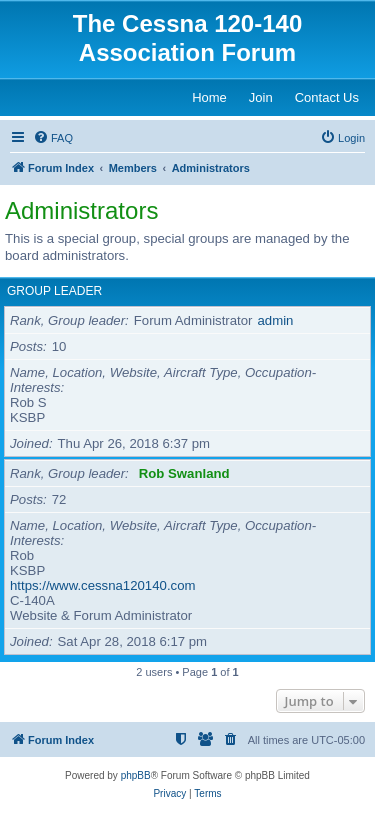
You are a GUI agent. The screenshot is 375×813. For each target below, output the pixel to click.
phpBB (136, 775)
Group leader (54, 291)
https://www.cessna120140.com (102, 585)
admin (276, 320)
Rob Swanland (184, 473)
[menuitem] (53, 138)
